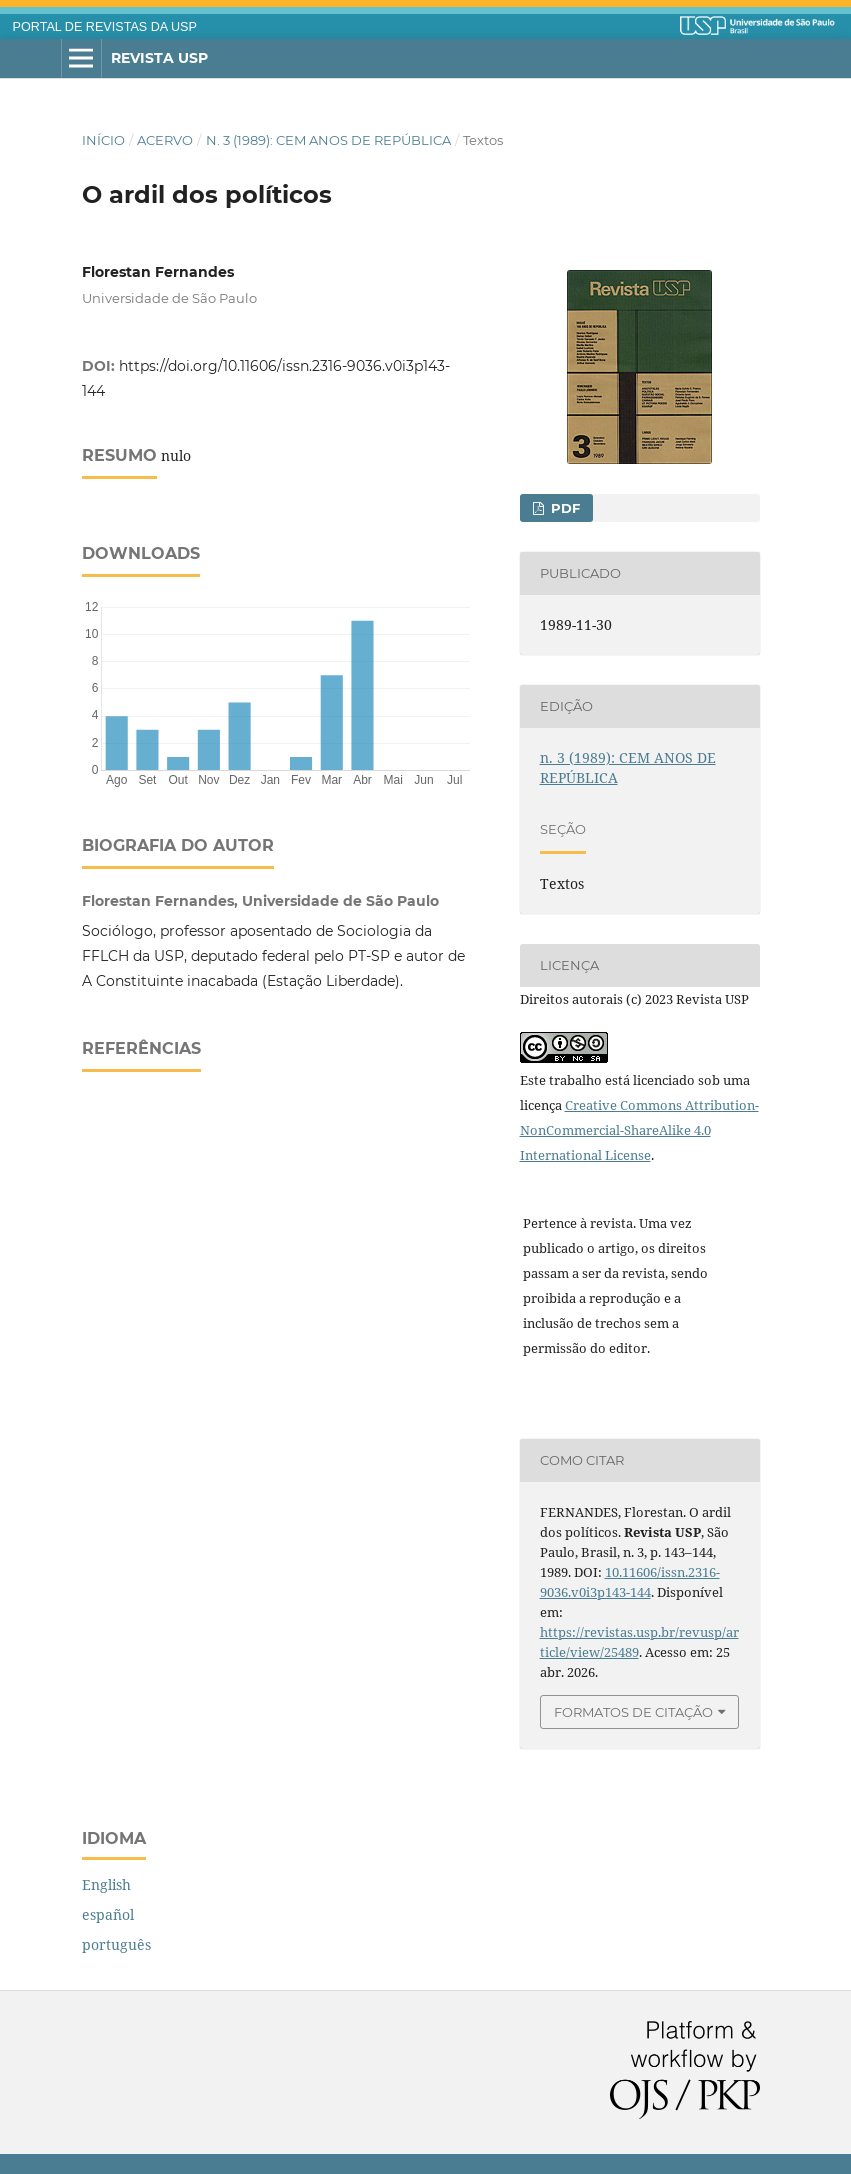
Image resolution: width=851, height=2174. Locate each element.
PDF (563, 508)
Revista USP (159, 58)
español (108, 1914)
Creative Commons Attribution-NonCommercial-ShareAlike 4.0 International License (639, 1130)
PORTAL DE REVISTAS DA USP (105, 27)
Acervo (165, 140)
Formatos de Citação (633, 1712)
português (116, 1944)
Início (103, 140)
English (106, 1884)
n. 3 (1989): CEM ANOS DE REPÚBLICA (328, 140)
